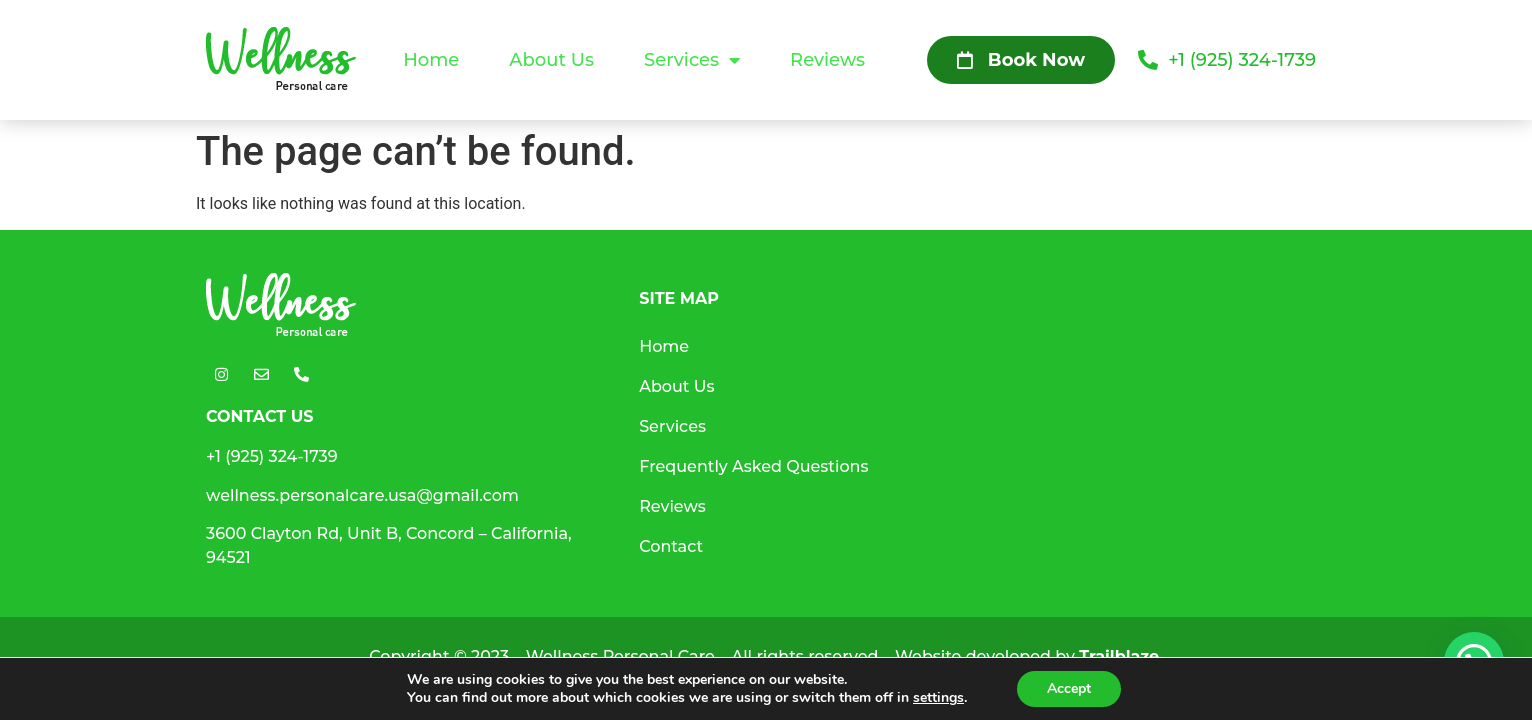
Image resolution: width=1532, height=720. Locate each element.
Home (431, 60)
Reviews (827, 60)
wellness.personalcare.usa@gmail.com (362, 495)
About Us (551, 60)
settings (938, 698)
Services (692, 60)
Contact (671, 546)
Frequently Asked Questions (753, 466)
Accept (1069, 688)
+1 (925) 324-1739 (272, 456)
